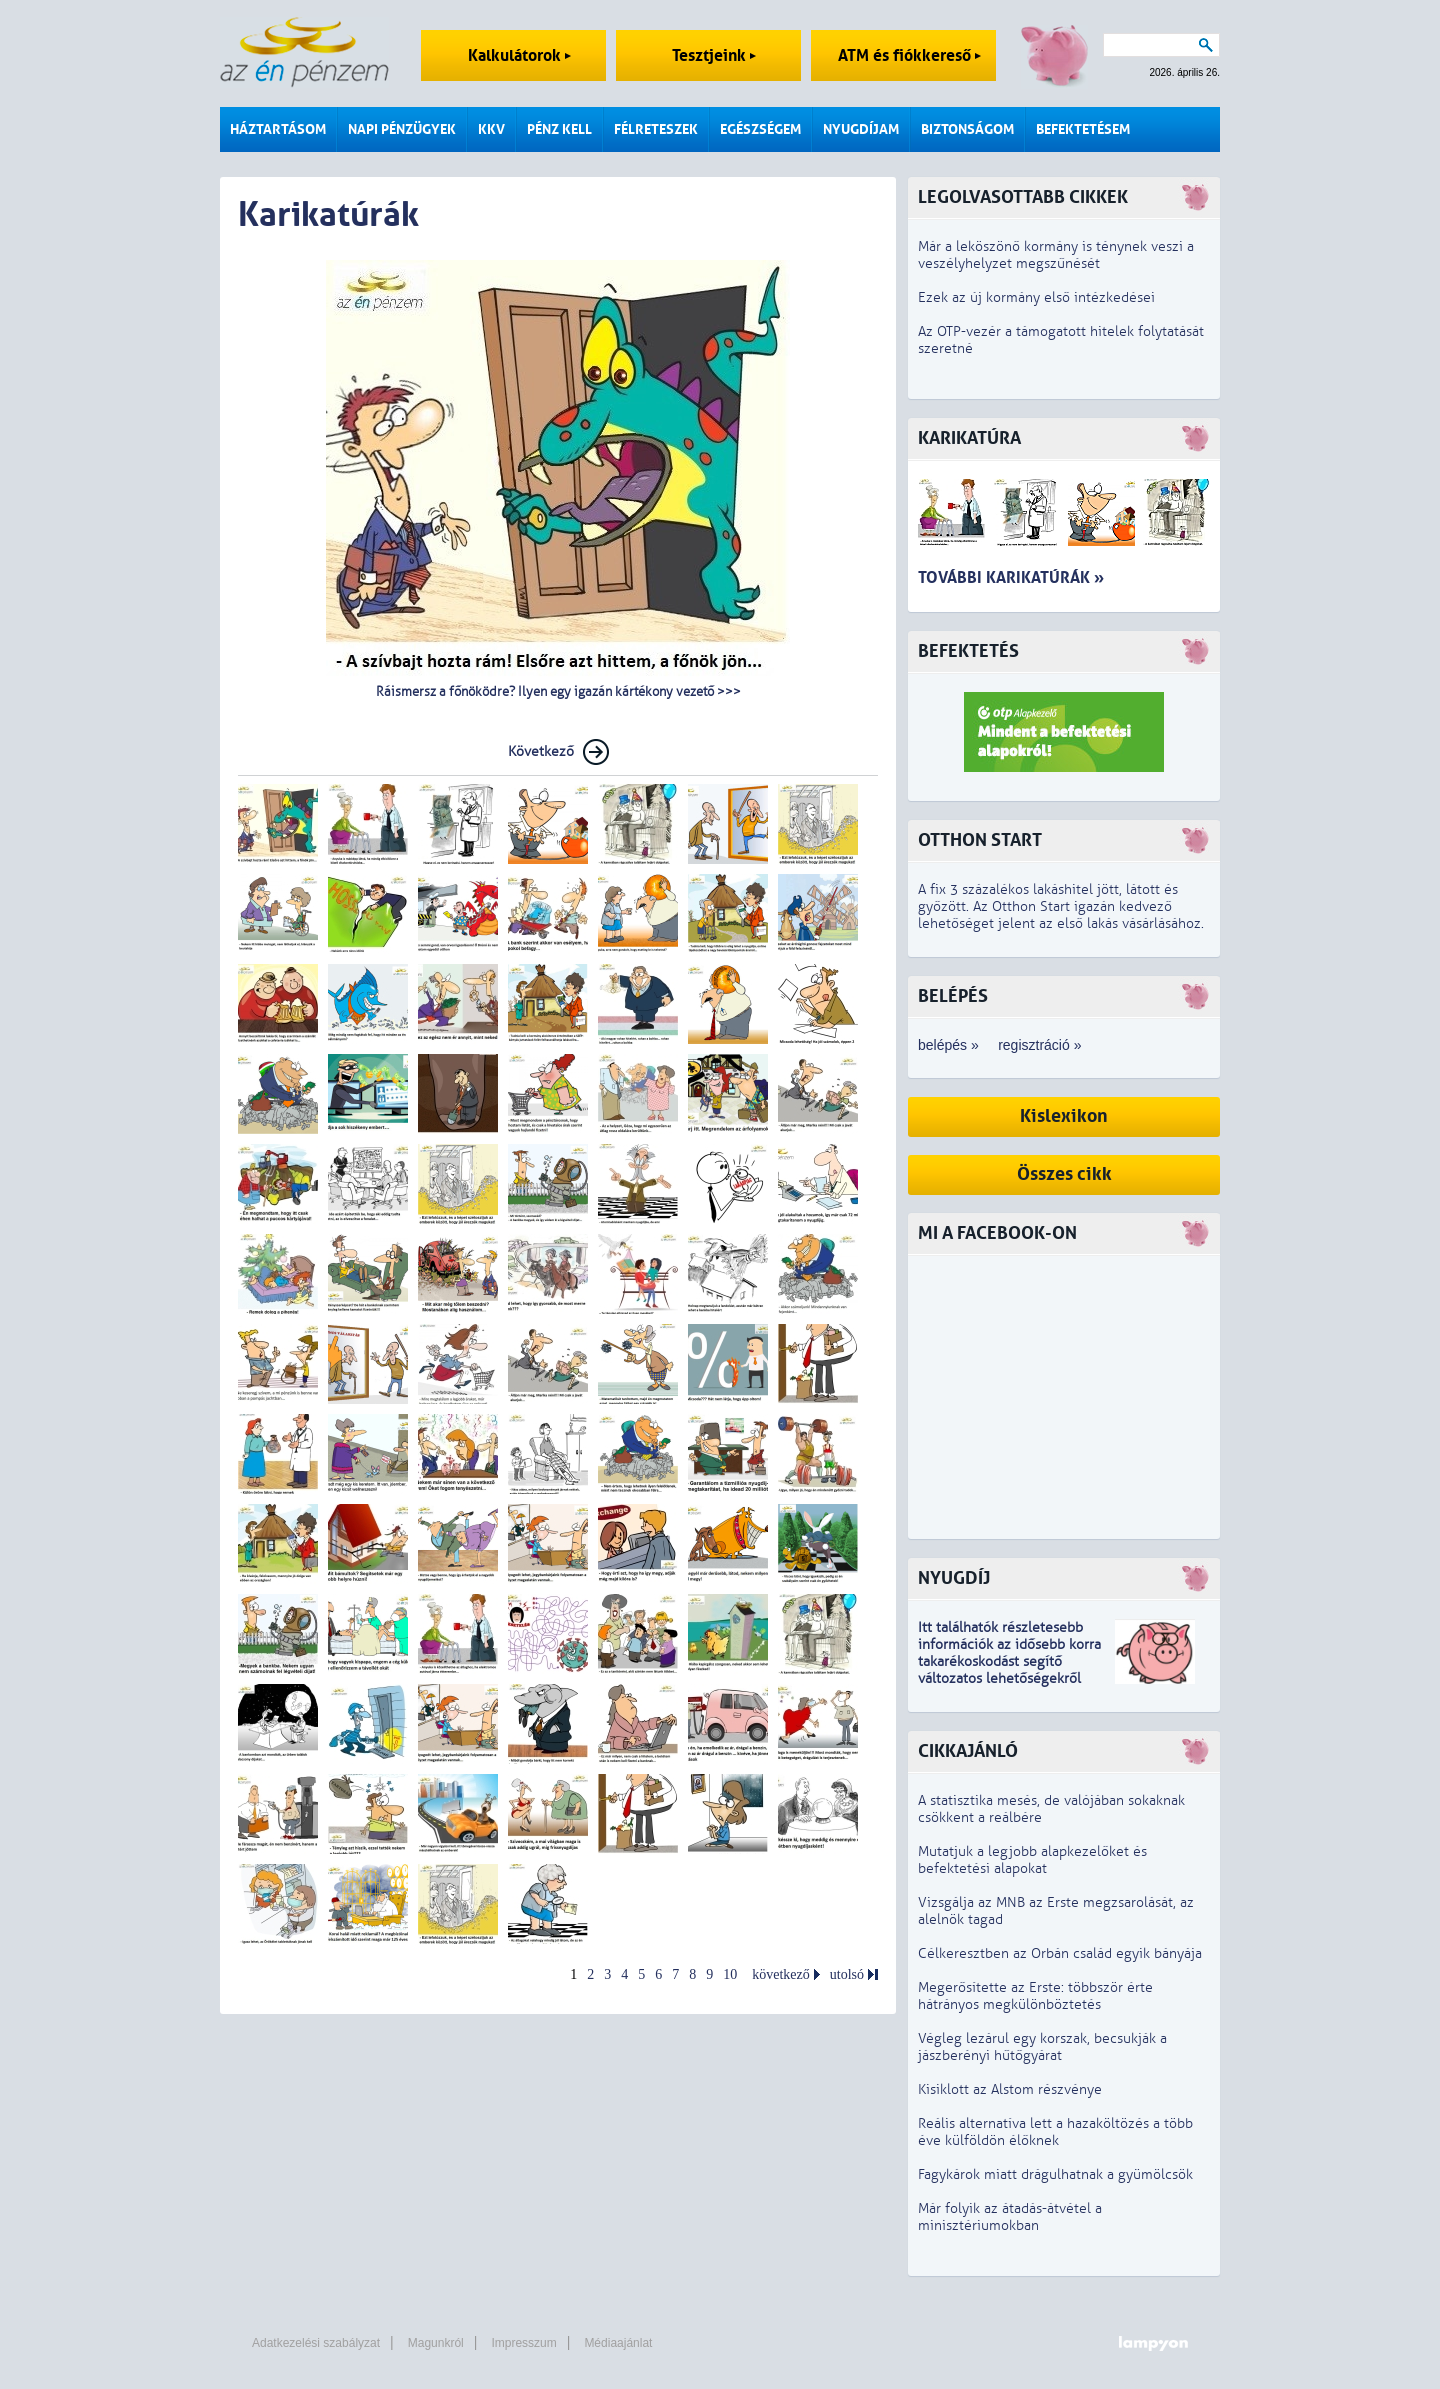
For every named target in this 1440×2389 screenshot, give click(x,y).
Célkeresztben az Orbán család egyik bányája (1060, 1953)
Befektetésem (1083, 129)
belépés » (948, 1045)
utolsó (847, 1974)
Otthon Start (980, 840)
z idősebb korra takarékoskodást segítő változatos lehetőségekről (1009, 1661)
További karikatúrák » (1011, 577)
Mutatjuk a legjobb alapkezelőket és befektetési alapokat (1032, 1860)
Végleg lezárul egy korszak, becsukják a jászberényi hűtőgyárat (1042, 2047)
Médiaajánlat (618, 2343)
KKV (491, 129)
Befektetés (968, 651)
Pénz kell (559, 129)
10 (730, 1974)
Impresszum (523, 2343)
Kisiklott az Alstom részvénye (1010, 2089)
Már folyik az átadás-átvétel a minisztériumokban (1010, 2217)
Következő (541, 751)
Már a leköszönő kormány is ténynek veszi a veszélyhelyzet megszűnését (1056, 255)
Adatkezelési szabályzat (316, 2343)
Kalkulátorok (519, 55)
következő (781, 1974)
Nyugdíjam (861, 129)
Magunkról (436, 2343)
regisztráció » (1039, 1045)
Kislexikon (1064, 1116)
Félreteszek (656, 129)
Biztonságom (967, 129)
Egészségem (760, 129)
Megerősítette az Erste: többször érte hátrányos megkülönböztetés (1035, 1996)
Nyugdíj (954, 1578)
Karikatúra (969, 438)
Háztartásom (278, 129)
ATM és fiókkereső (909, 55)
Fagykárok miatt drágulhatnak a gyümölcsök (1055, 2174)
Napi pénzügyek (402, 129)
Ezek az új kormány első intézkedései (1036, 297)
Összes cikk (1064, 1174)
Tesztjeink (714, 55)
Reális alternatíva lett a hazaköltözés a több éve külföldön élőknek (1055, 2132)
